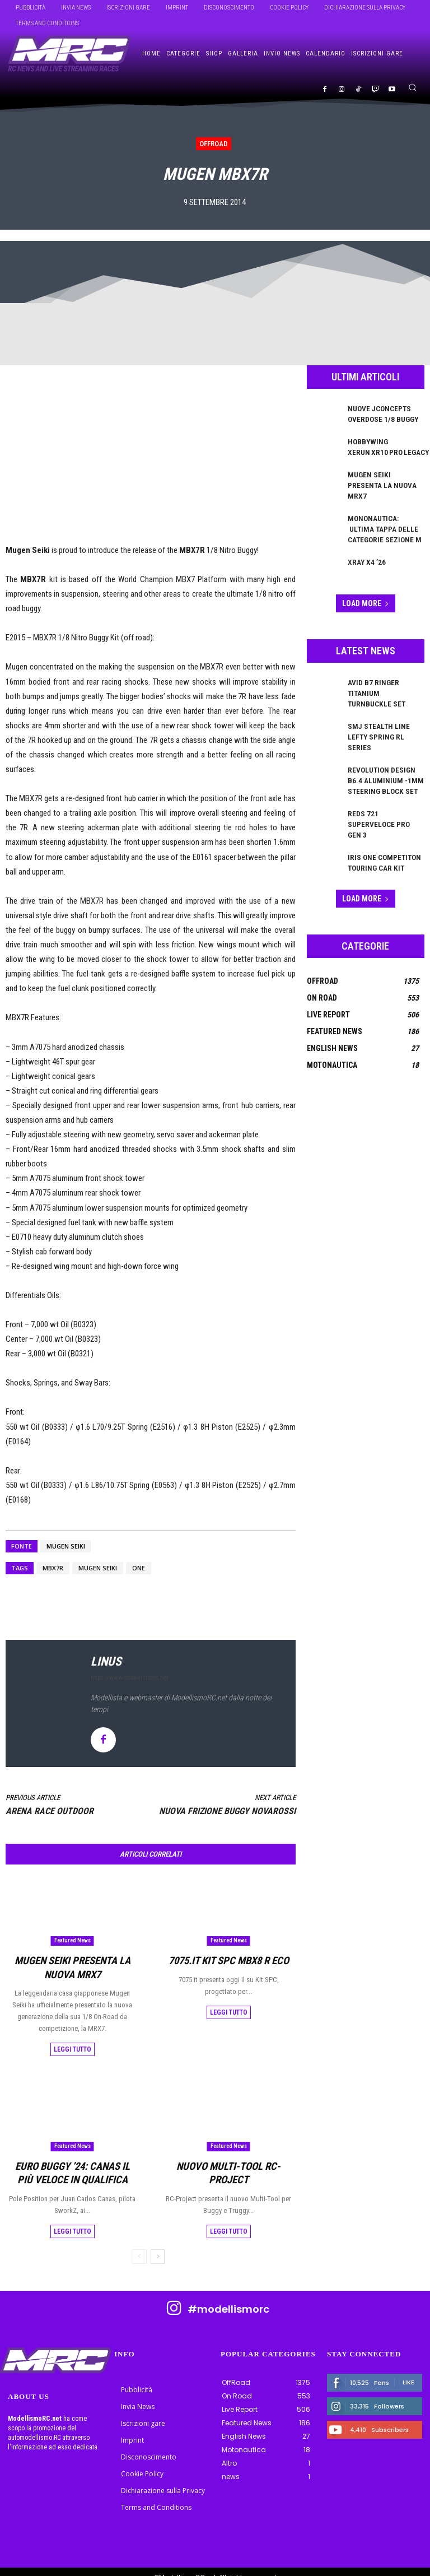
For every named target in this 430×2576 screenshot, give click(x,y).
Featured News (72, 1940)
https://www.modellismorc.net (129, 1678)
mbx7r (53, 1568)
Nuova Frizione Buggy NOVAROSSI (227, 1811)
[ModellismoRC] (69, 53)
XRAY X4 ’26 (364, 542)
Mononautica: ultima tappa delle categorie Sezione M (383, 511)
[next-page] (158, 2245)
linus (106, 1661)
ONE (138, 1568)
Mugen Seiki (65, 1546)
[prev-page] (140, 2245)
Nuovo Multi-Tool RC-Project (228, 2159)
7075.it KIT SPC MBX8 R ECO (228, 1959)
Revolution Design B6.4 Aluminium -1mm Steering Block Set (385, 735)
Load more (365, 584)
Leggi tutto (72, 2044)
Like (408, 2370)
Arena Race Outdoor (50, 1811)
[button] (412, 87)
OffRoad (213, 143)
